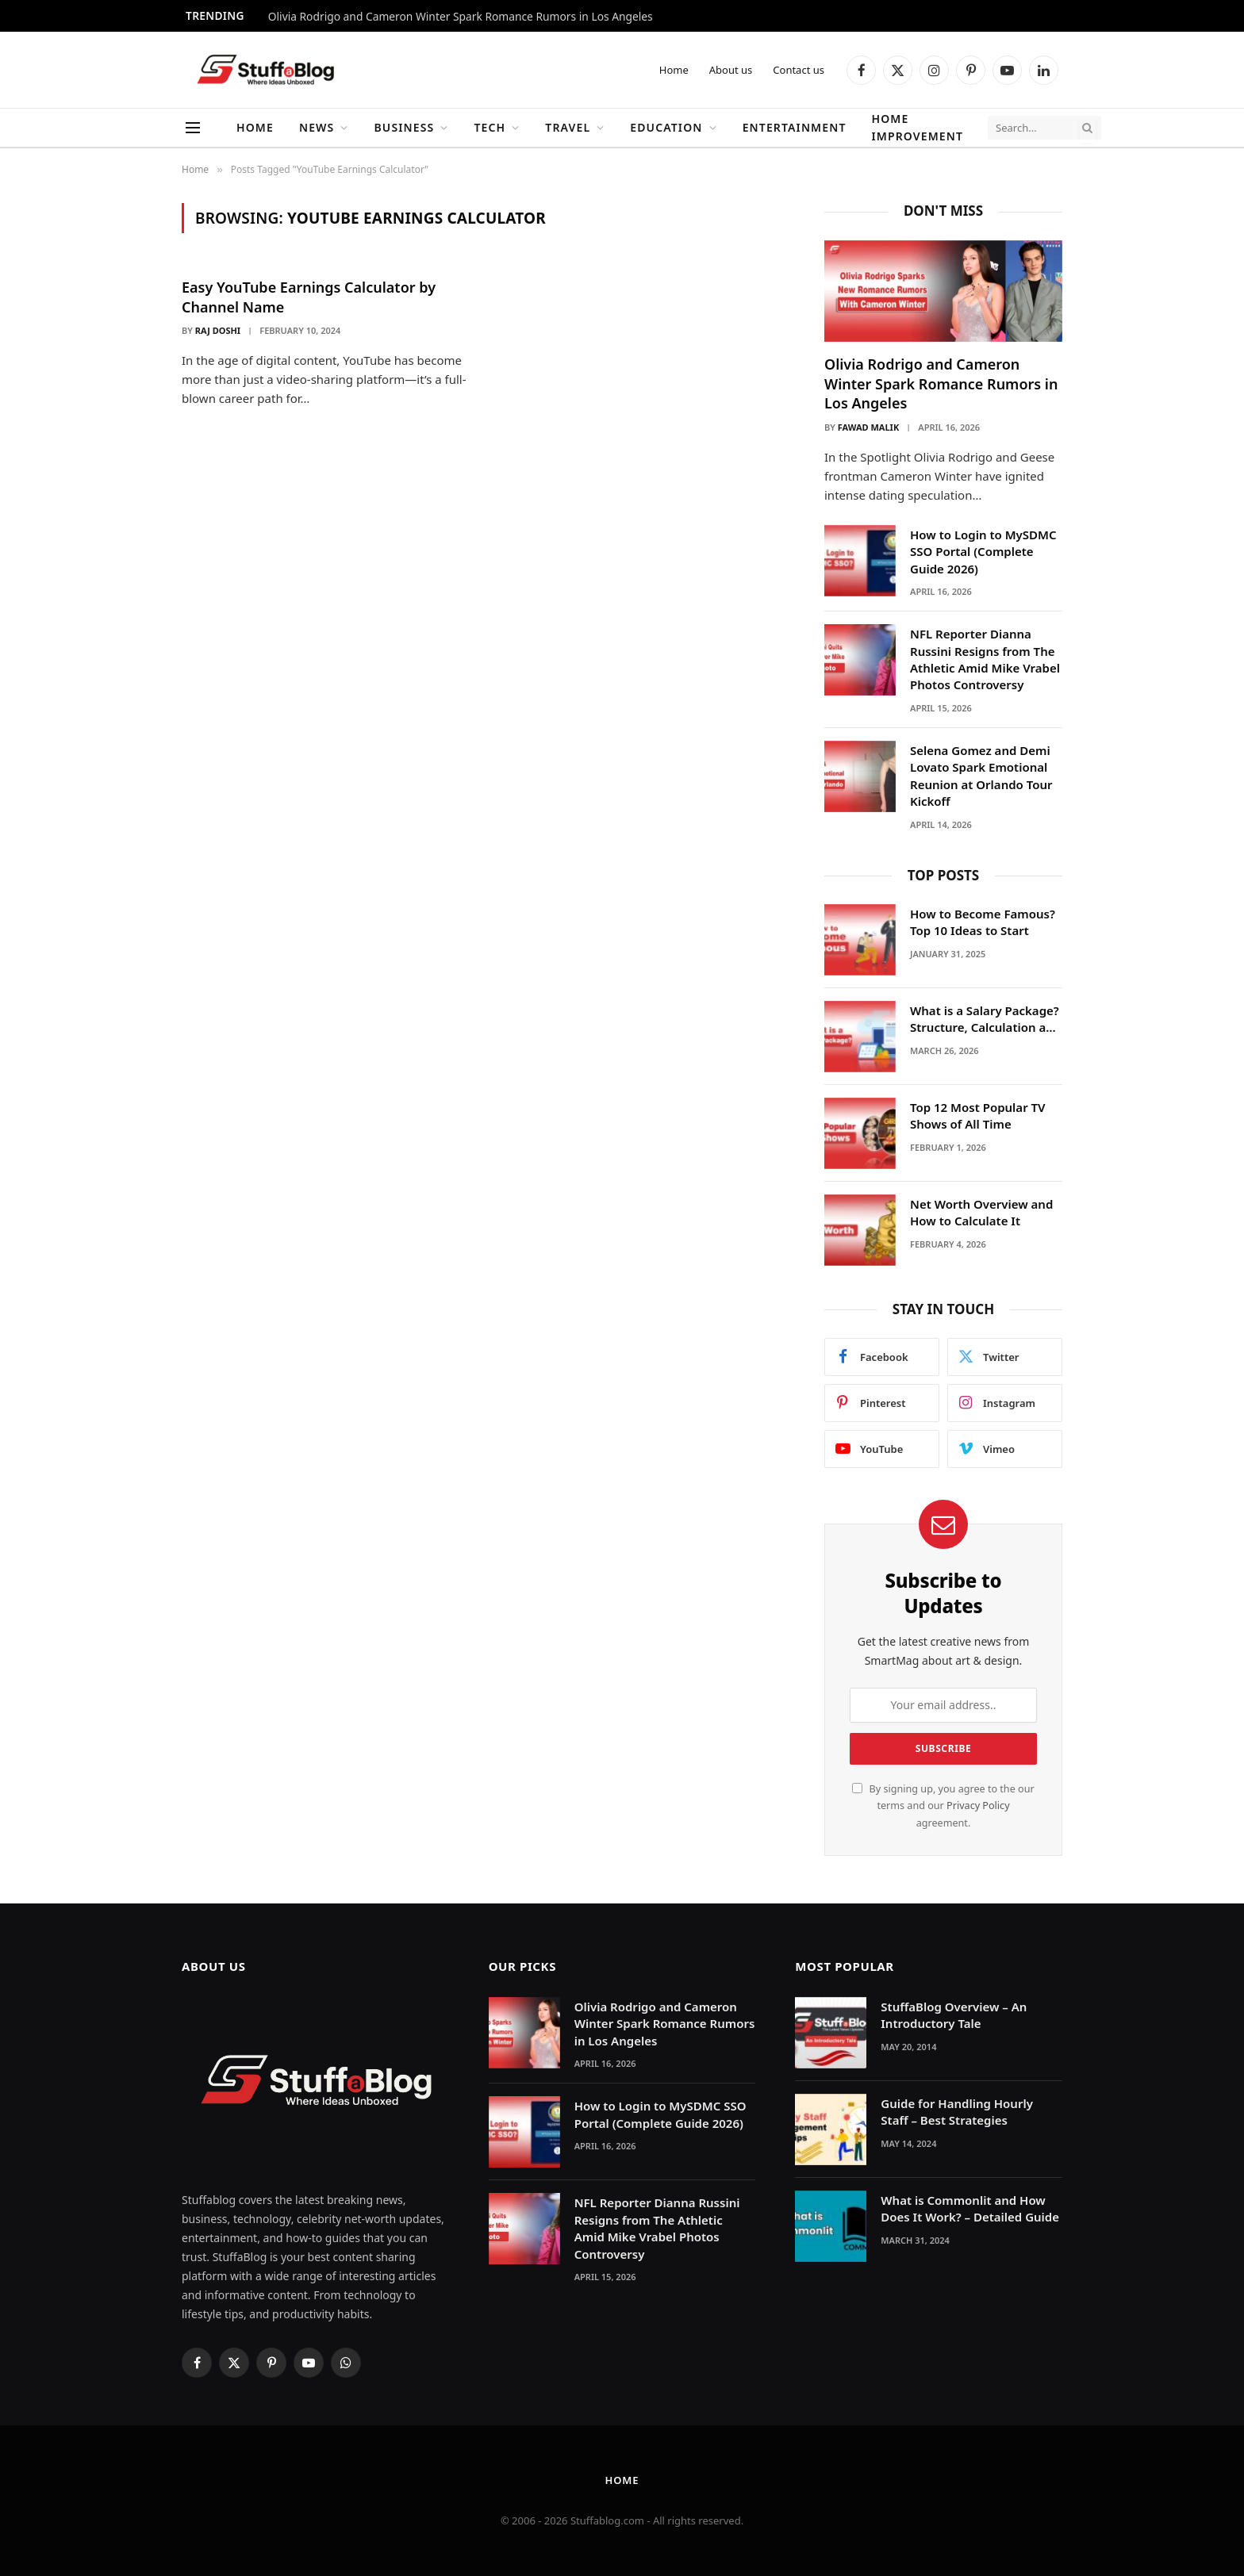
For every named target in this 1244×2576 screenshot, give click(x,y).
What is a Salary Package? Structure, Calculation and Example (985, 1019)
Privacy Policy (977, 1805)
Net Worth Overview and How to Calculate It (981, 1212)
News (316, 127)
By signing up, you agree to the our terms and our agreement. (943, 1806)
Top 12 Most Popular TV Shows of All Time (978, 1115)
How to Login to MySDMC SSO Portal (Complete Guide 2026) (983, 552)
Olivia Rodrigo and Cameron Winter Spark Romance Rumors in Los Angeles (460, 17)
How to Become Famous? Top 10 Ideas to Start (982, 922)
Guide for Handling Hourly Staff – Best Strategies (957, 2111)
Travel (567, 127)
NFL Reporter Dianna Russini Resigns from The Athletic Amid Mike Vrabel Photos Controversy (985, 659)
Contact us (798, 70)
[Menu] (193, 128)
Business (404, 127)
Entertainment (795, 127)
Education (666, 127)
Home (674, 70)
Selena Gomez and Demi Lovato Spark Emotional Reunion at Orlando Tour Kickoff (981, 775)
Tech (489, 127)
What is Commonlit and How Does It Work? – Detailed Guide (970, 2208)
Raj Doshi (217, 330)
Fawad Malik (868, 427)
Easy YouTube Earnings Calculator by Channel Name (309, 297)
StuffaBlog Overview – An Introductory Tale (954, 2015)
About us (731, 70)
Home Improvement (917, 127)
